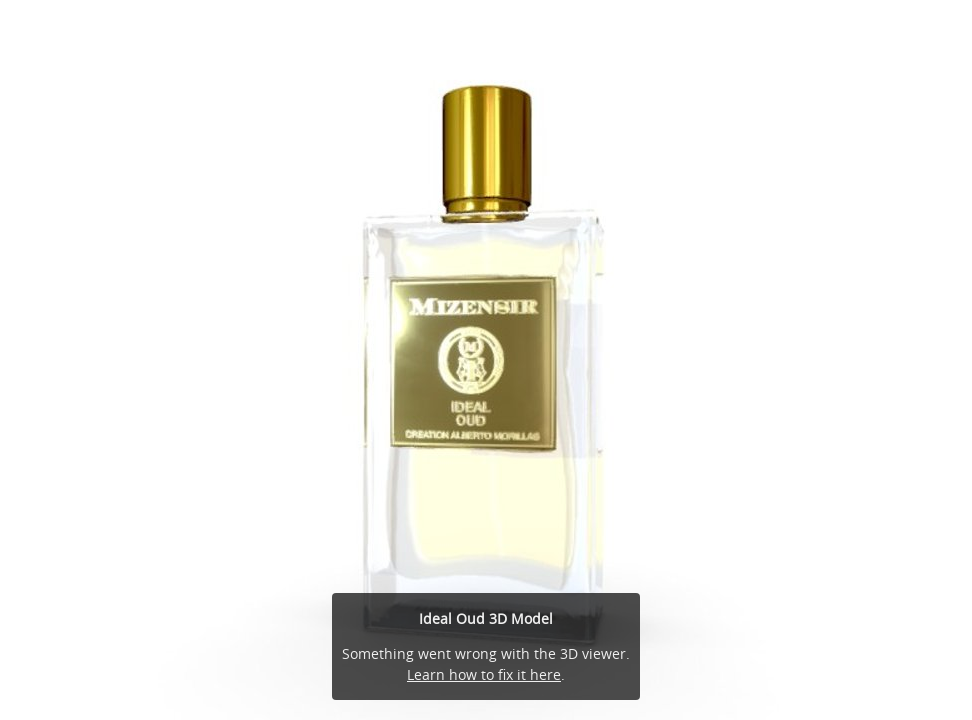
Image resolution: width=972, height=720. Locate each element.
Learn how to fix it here (484, 674)
